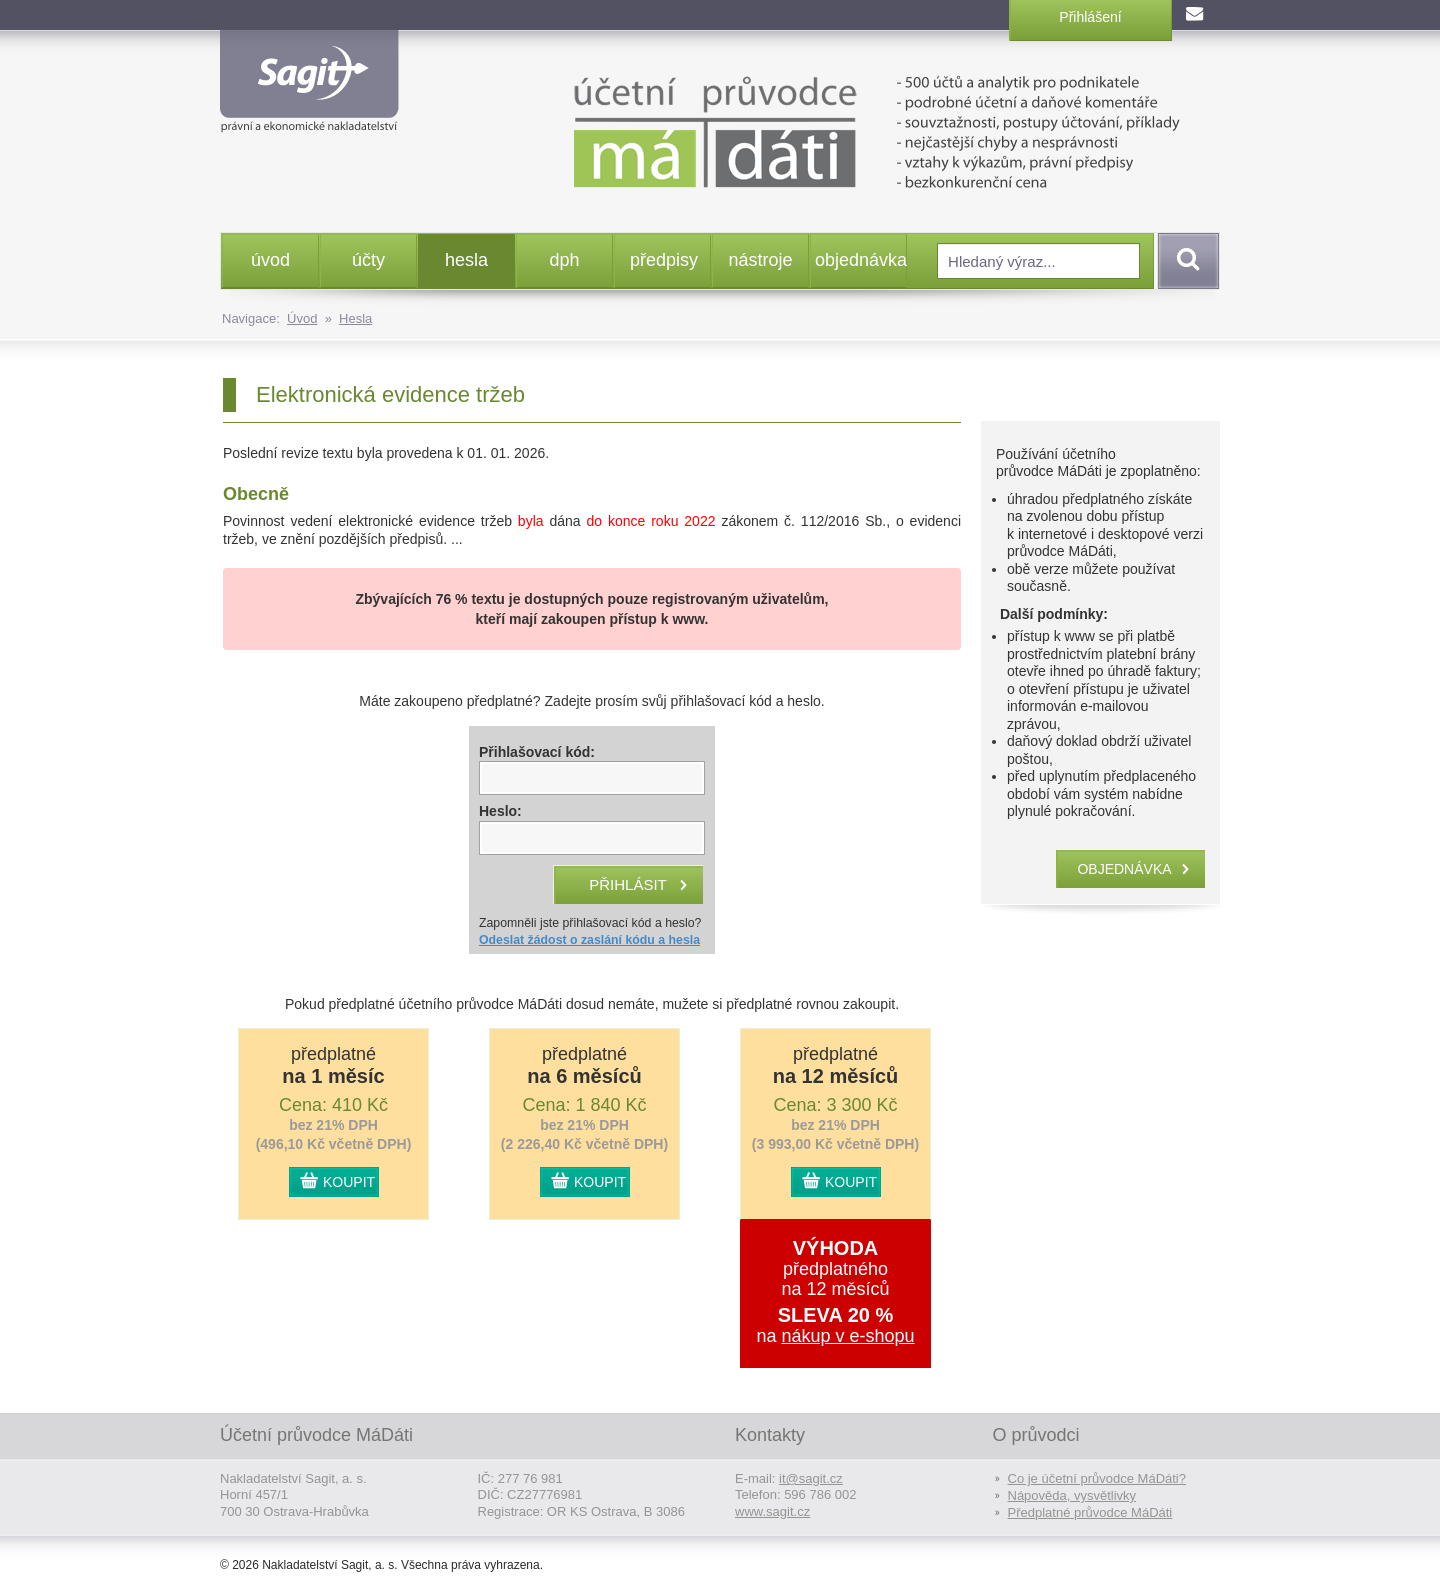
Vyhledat (1185, 261)
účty (368, 260)
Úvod (302, 318)
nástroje (760, 260)
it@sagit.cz (811, 1478)
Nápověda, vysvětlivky (1072, 1495)
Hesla (355, 318)
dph (564, 260)
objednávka (860, 260)
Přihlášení (1090, 17)
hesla (466, 260)
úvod (270, 260)
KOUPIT (349, 1182)
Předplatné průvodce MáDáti (1090, 1512)
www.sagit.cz (772, 1511)
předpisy (664, 260)
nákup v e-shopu (847, 1336)
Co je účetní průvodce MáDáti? (1097, 1478)
